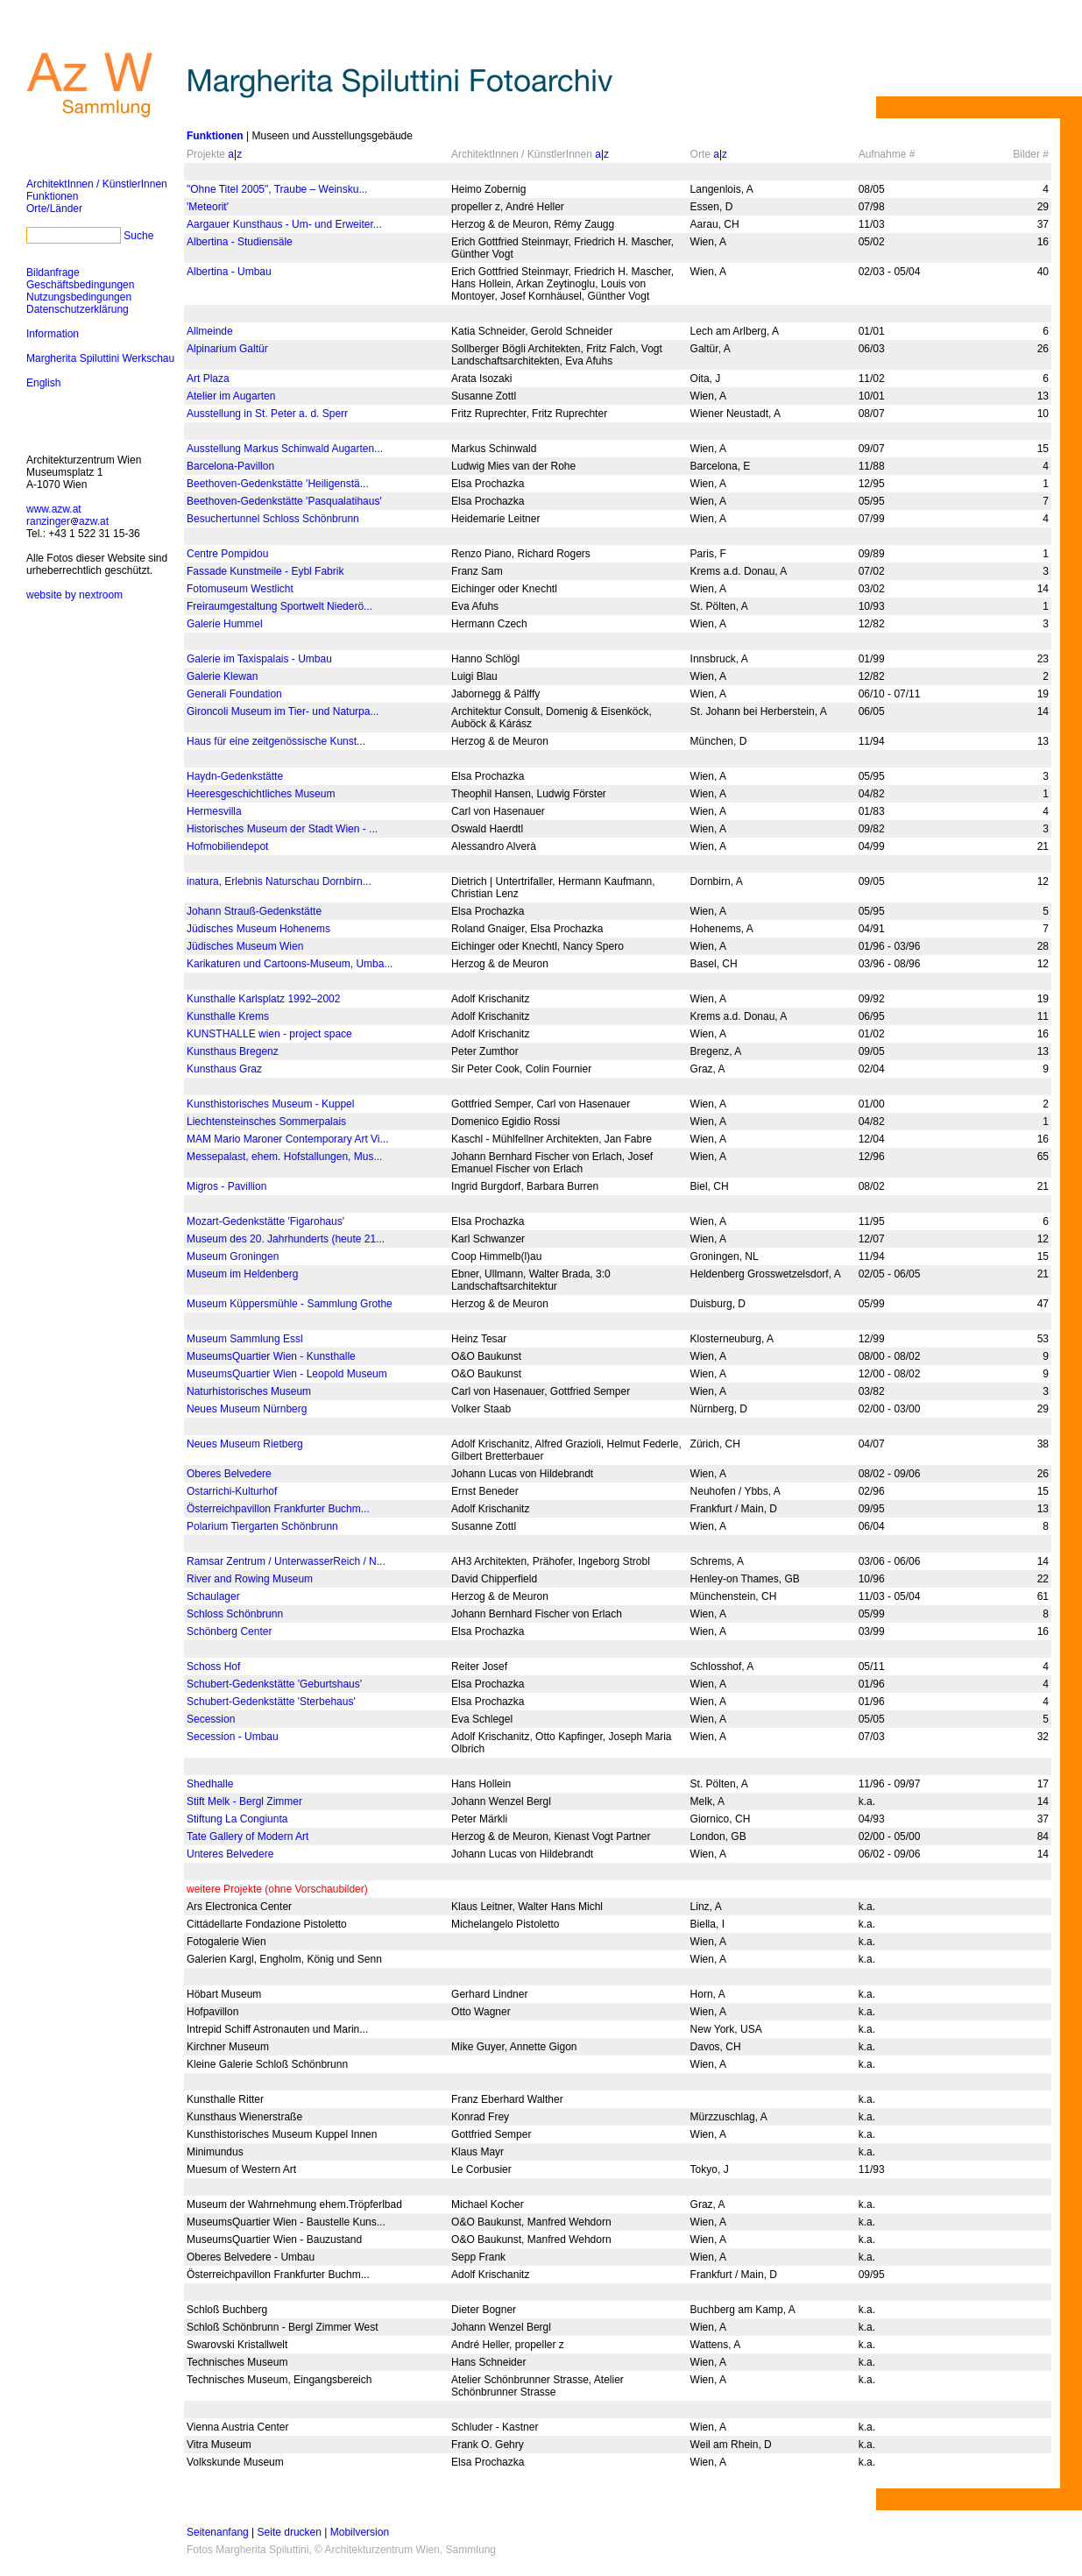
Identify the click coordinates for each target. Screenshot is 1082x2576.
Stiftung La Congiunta (237, 1819)
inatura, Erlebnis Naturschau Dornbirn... (279, 881)
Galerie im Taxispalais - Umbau (259, 659)
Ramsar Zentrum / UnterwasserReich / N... (286, 1561)
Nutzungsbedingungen (78, 297)
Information (52, 334)
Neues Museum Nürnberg (247, 1409)
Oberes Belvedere (229, 1474)
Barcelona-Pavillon (230, 466)
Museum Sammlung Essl (245, 1339)
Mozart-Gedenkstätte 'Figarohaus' (265, 1221)
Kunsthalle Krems (228, 1016)
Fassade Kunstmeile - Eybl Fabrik (265, 571)
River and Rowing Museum (250, 1579)
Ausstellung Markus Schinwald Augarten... (285, 448)
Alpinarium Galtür (227, 349)
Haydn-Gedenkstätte (235, 776)
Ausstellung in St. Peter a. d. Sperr (267, 413)
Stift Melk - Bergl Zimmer (244, 1801)
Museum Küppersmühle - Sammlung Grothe (289, 1304)
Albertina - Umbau (229, 271)
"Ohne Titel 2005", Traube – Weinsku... (277, 189)
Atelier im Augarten (231, 396)
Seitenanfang (218, 2532)
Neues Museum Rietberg (245, 1444)
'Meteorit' (208, 207)
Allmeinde (210, 331)
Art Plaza (208, 378)
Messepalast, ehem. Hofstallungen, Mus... (284, 1156)
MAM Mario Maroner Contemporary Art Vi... (288, 1139)
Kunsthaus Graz (224, 1069)
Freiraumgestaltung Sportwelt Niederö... (279, 606)
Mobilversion (359, 2532)
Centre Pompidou (227, 554)
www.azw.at (53, 509)
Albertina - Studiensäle (240, 242)
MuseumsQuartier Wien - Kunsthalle (271, 1356)
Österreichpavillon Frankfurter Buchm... (278, 1509)
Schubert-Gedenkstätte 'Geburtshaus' (274, 1684)
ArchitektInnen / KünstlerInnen (96, 184)
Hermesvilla (214, 811)
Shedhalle (210, 1784)
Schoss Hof (213, 1666)
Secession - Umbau (233, 1736)
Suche (138, 236)
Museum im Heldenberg (242, 1274)
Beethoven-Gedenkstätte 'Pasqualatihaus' (284, 501)
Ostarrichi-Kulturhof (232, 1491)
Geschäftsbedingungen (80, 285)
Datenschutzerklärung (77, 309)
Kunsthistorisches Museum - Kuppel (270, 1104)
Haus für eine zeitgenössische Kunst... (276, 741)
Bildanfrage (53, 272)
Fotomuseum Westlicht (240, 589)
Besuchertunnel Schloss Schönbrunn (273, 519)
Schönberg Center (229, 1631)
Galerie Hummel (225, 624)
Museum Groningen (233, 1256)
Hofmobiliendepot (227, 846)
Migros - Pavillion (226, 1186)
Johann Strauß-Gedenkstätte (254, 911)
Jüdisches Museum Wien (245, 946)
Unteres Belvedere (230, 1854)
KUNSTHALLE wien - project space (269, 1034)
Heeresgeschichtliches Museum (261, 794)
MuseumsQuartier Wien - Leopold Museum (287, 1374)
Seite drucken (290, 2532)
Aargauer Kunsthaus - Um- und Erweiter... (284, 224)
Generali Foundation (234, 694)
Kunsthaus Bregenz (233, 1051)
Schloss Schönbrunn (235, 1614)
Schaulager (213, 1596)
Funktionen (52, 196)
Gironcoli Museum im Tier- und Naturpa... (282, 711)
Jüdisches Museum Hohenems (258, 929)
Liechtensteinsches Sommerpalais (266, 1121)
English (43, 383)
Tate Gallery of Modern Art (247, 1836)
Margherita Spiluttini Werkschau (100, 358)
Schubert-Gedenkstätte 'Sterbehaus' (271, 1701)
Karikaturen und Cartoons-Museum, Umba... (289, 964)
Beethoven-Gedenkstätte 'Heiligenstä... (278, 484)
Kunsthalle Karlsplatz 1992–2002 (263, 999)
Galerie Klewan (222, 676)
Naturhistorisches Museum (249, 1391)
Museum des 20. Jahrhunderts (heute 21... (286, 1239)
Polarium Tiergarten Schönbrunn (262, 1526)
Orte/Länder (54, 208)
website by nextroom (74, 595)
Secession (211, 1719)
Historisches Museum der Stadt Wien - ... (282, 829)
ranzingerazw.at (67, 521)
